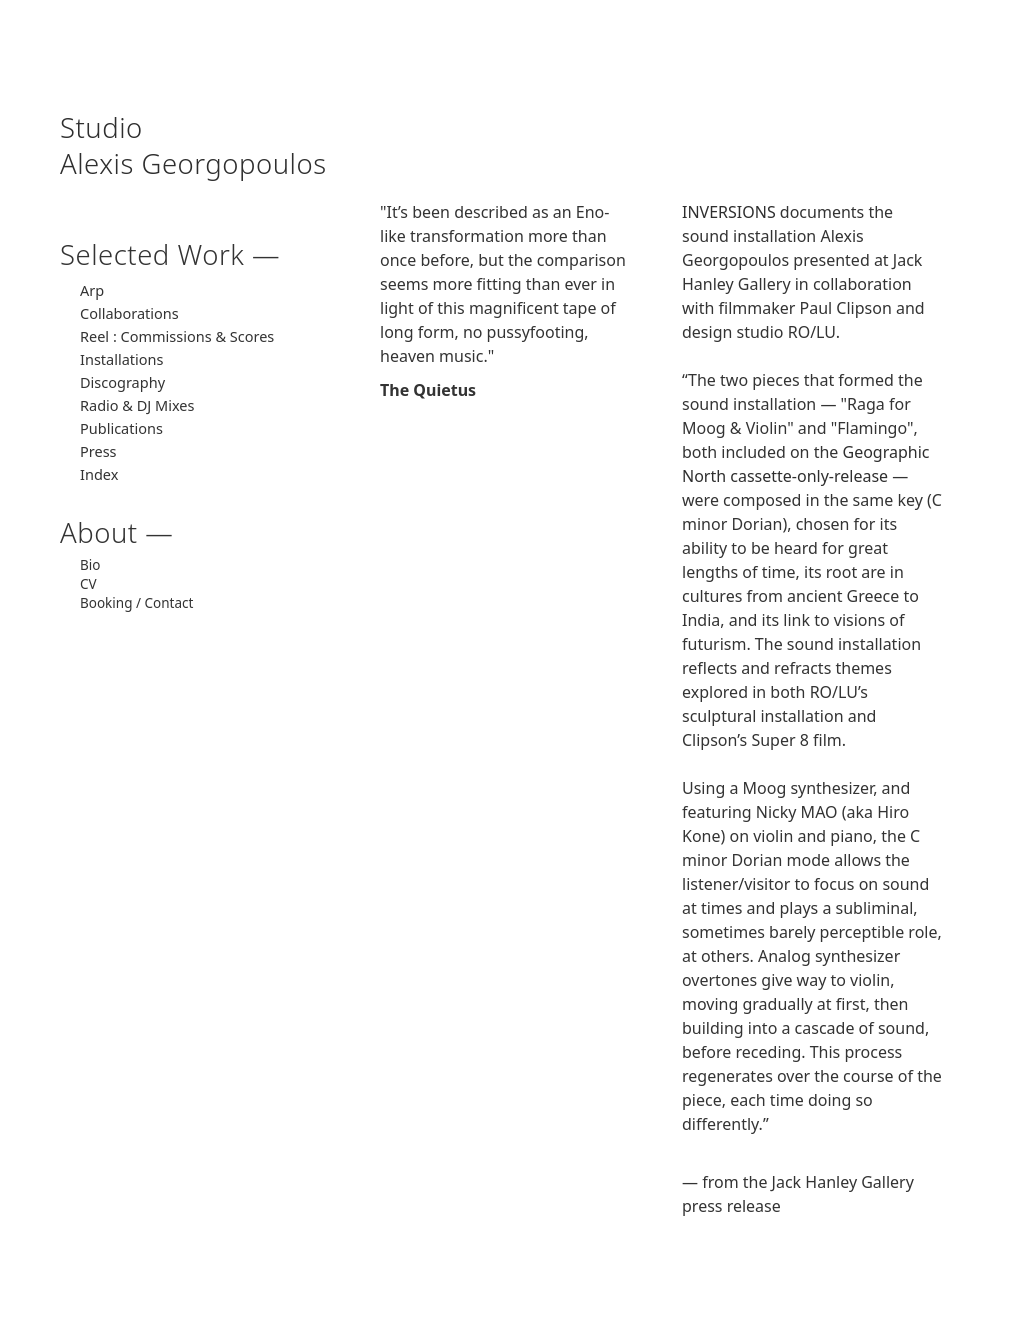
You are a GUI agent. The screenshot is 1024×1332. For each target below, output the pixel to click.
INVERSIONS (729, 212)
